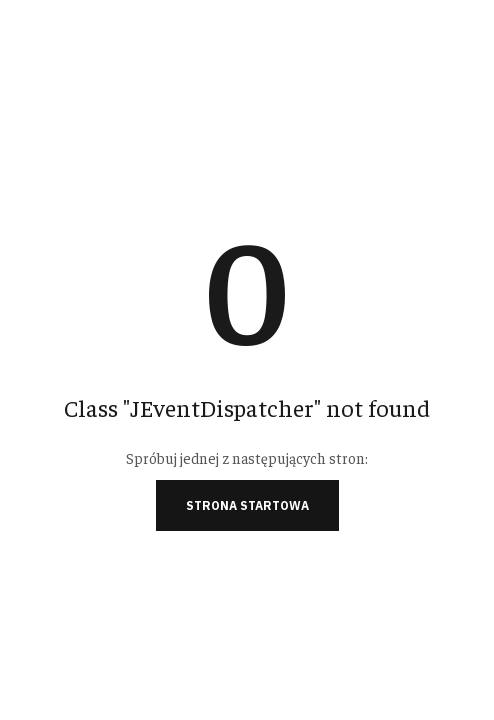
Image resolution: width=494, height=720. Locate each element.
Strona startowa (247, 505)
